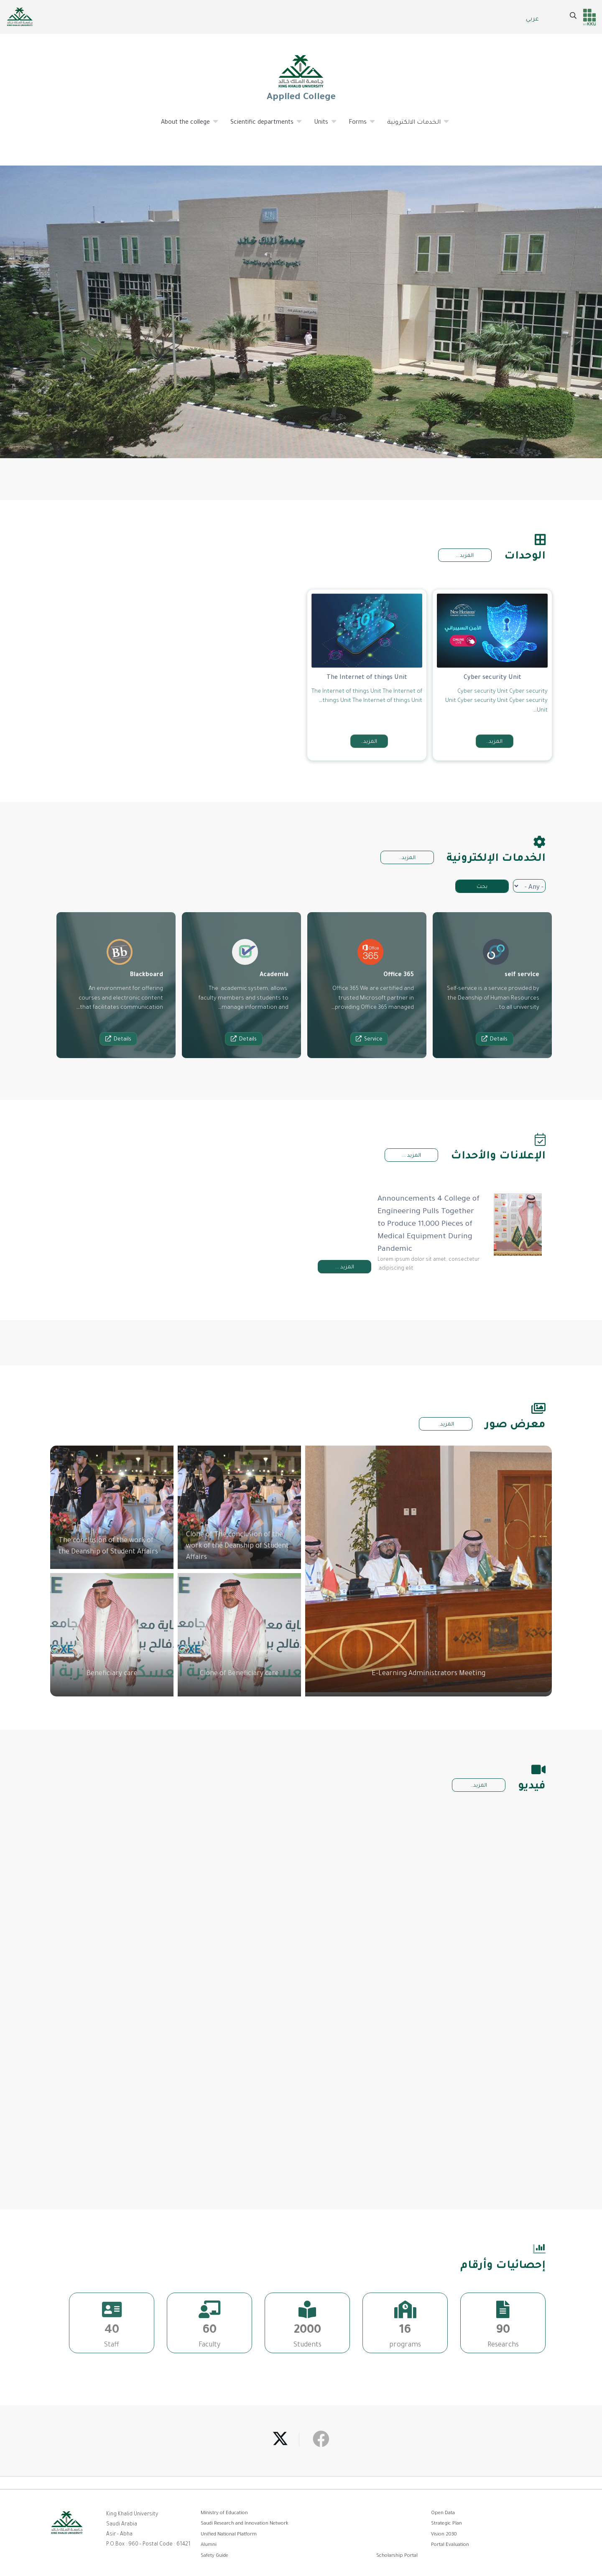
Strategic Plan (446, 2524)
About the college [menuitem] (185, 126)
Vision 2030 (444, 2535)
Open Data (443, 2513)
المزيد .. (465, 556)
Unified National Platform (229, 2535)
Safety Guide (214, 2556)
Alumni (209, 2545)
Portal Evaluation (450, 2545)
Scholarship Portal (397, 2556)
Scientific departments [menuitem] (262, 126)
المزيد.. (407, 858)
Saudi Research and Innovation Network (244, 2524)
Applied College (301, 78)
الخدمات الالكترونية (414, 126)
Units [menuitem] (321, 126)
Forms (358, 126)
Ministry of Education (224, 2513)
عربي (532, 19)
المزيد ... (411, 1156)
